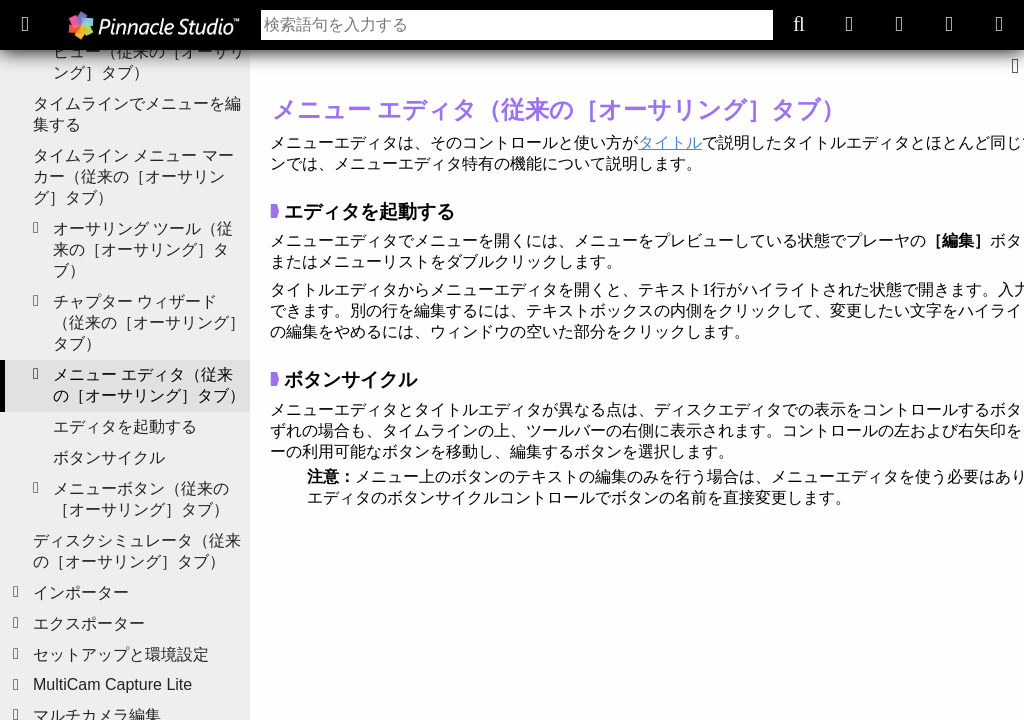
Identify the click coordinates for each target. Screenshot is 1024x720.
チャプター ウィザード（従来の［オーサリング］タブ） (149, 322)
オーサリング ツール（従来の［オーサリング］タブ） (143, 249)
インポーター (81, 592)
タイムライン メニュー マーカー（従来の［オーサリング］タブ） (133, 176)
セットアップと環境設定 (121, 654)
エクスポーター (89, 623)
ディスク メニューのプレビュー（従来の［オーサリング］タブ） (149, 51)
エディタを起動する (125, 426)
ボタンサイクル (109, 457)
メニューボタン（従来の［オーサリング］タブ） (141, 499)
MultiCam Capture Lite (112, 684)
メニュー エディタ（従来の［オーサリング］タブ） (149, 385)
